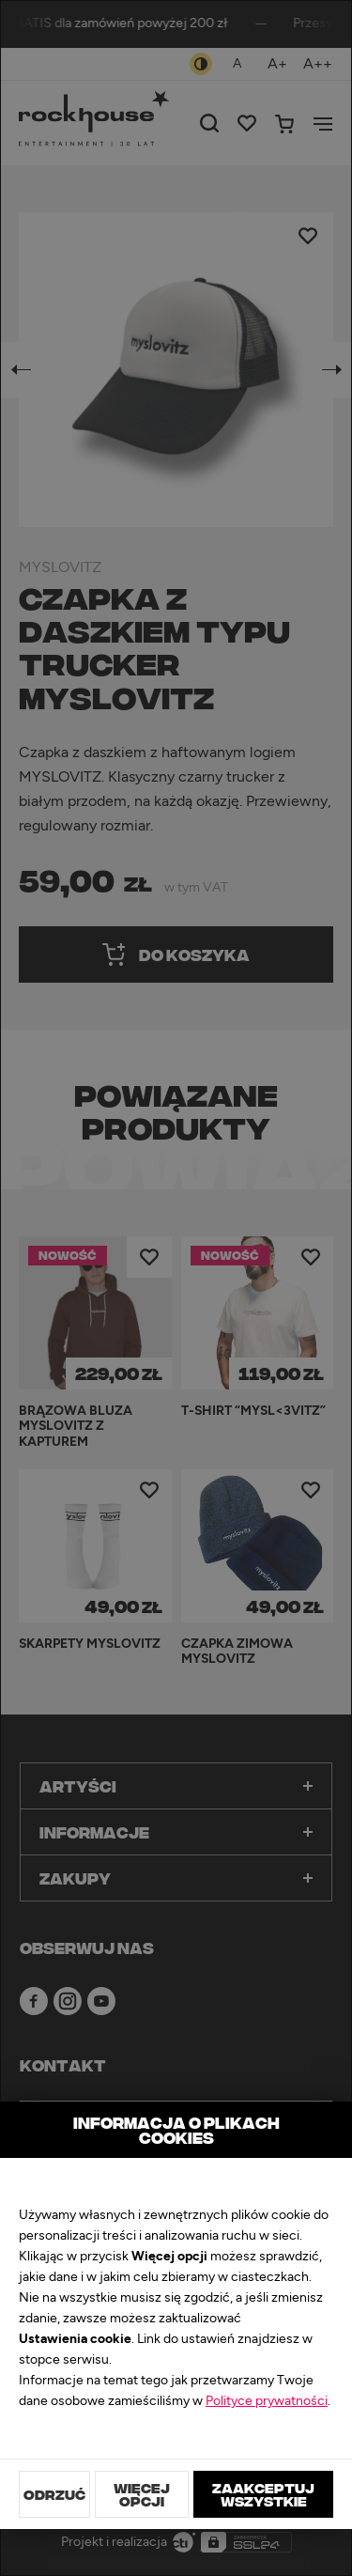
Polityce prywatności (267, 2401)
